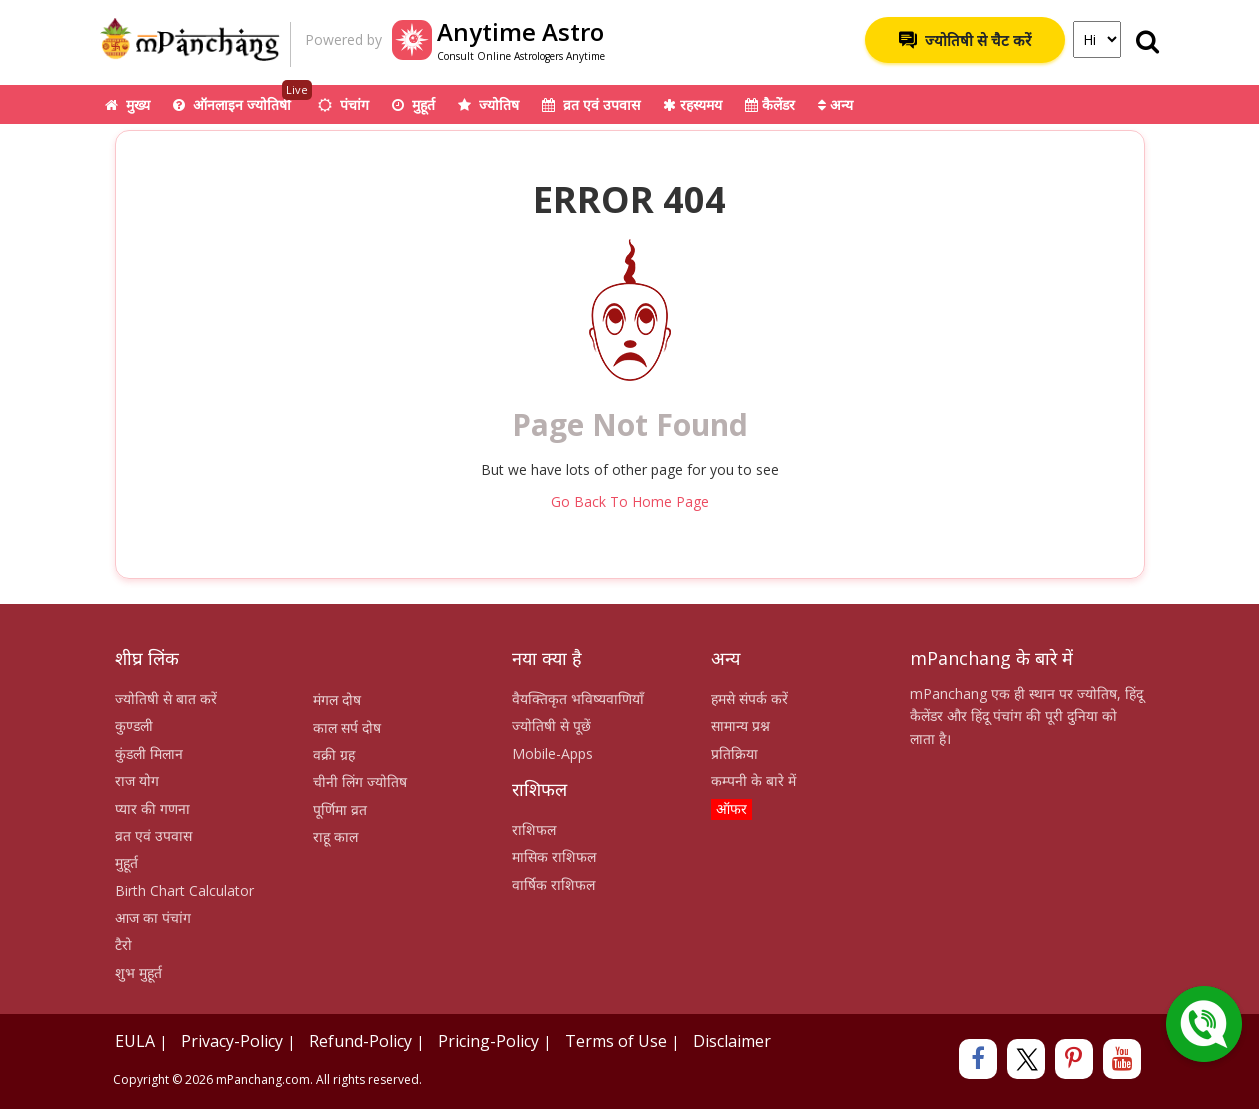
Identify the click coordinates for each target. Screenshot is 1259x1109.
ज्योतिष (488, 104)
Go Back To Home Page (630, 501)
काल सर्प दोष (347, 727)
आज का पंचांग (153, 917)
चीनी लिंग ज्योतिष (360, 781)
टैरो (123, 944)
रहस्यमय (692, 104)
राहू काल (335, 836)
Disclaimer (732, 1041)
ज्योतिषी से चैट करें (965, 40)
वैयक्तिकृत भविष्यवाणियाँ (578, 698)
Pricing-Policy (488, 1041)
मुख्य (127, 104)
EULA (135, 1041)
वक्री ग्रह (334, 754)
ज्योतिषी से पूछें (551, 725)
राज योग (137, 780)
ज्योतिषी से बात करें (166, 698)
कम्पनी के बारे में (753, 780)
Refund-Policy (360, 1041)
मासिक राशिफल (554, 856)
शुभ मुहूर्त (138, 972)
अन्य (835, 104)
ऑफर (731, 808)
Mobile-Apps (552, 753)
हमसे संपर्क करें (749, 698)
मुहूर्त (413, 104)
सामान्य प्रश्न (740, 725)
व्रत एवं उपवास (591, 104)
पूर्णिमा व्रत (340, 809)
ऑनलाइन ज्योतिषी (242, 99)
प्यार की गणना (152, 808)
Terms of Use (616, 1041)
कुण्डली (134, 725)
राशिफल (534, 829)
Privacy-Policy (232, 1041)
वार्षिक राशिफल (553, 884)
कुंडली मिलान (149, 753)
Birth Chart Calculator (184, 890)
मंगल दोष (337, 699)
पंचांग (343, 104)
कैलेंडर (770, 104)
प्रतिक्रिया (734, 753)
